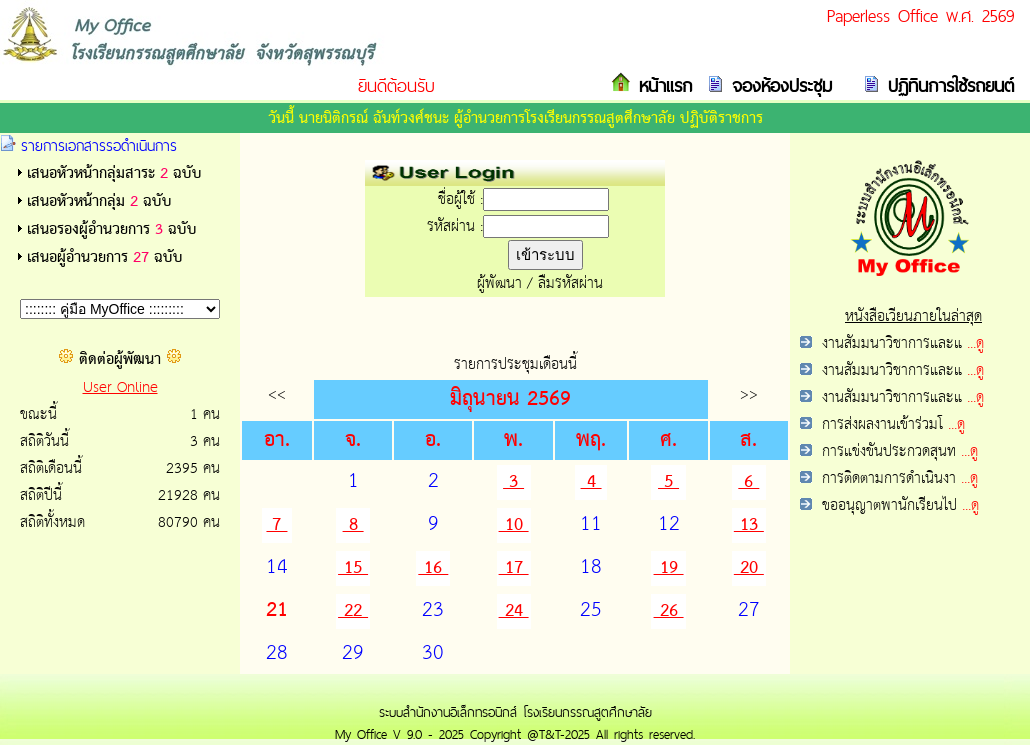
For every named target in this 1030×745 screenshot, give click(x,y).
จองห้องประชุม (778, 85)
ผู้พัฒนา (499, 283)
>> (749, 394)
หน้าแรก (661, 85)
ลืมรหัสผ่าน (570, 283)
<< (277, 394)
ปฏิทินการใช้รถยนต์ (947, 85)
